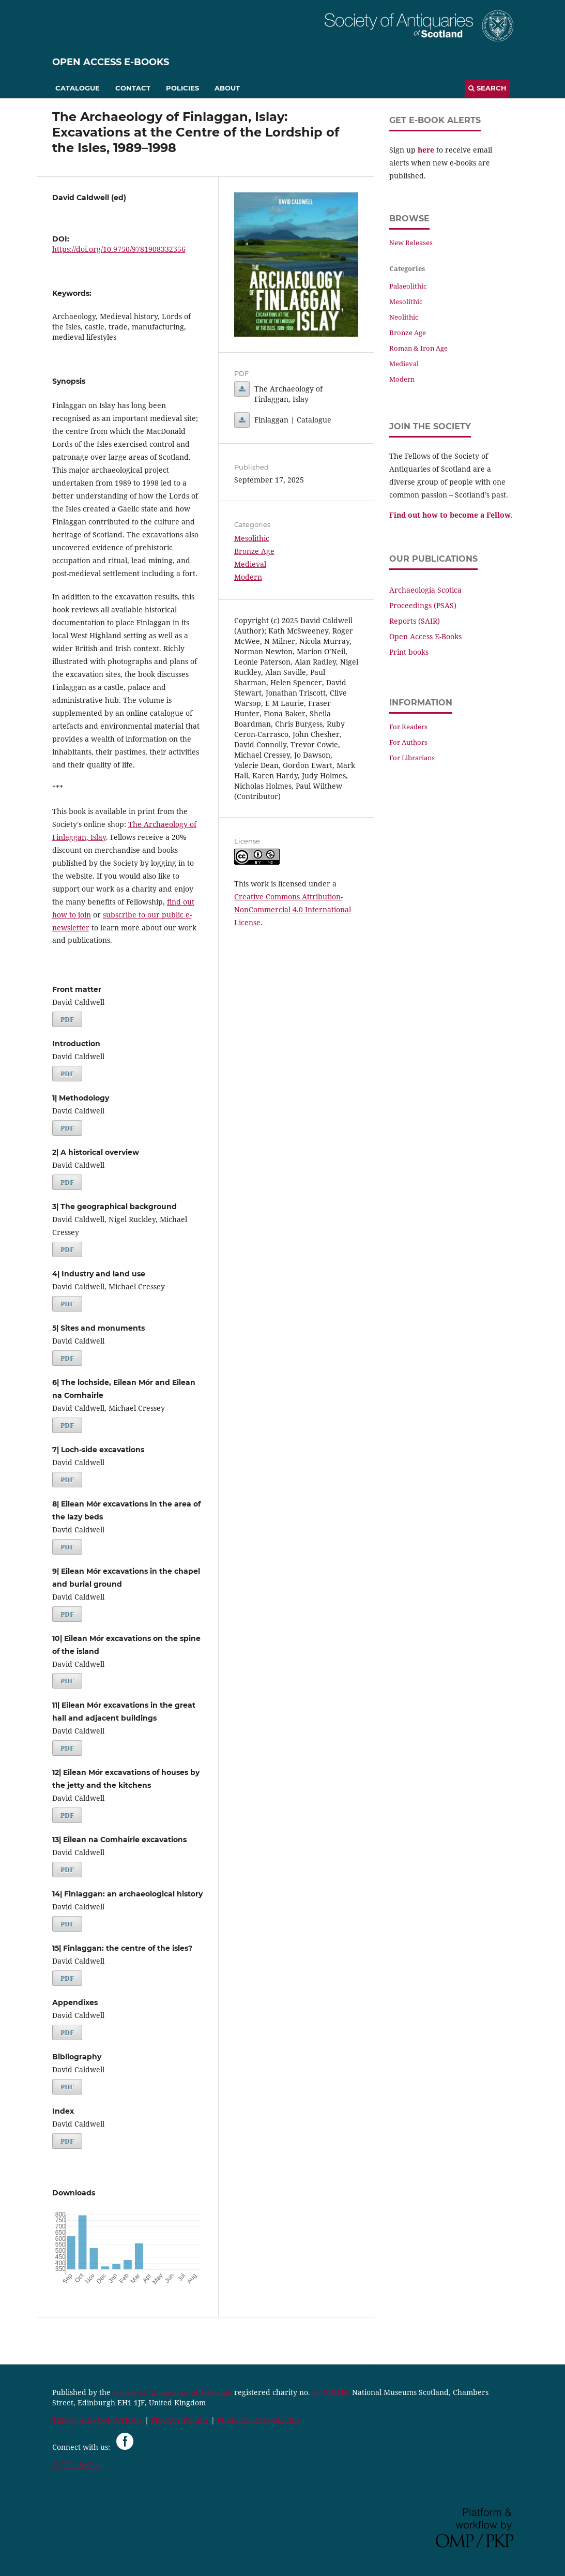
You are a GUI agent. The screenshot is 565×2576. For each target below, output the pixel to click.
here (426, 150)
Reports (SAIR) (414, 621)
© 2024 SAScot (77, 2464)
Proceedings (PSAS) (422, 605)
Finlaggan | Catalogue (242, 420)
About (227, 88)
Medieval (250, 564)
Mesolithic (251, 538)
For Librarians (412, 757)
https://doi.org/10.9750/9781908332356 (119, 249)
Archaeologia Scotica (425, 590)
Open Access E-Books (110, 62)
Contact (132, 88)
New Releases (411, 242)
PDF (67, 1019)
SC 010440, (331, 2392)
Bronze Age (254, 551)
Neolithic (403, 317)
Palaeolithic (407, 286)
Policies (182, 88)
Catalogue (77, 88)
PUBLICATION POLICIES (258, 2420)
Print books (409, 652)
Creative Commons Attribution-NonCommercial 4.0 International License (292, 909)
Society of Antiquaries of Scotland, (172, 2392)
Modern (248, 577)
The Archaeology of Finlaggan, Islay (242, 389)
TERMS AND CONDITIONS (97, 2420)
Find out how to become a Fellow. (450, 515)
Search (487, 88)
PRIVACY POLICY (180, 2420)
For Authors (408, 742)
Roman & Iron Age (418, 348)
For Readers (408, 726)
